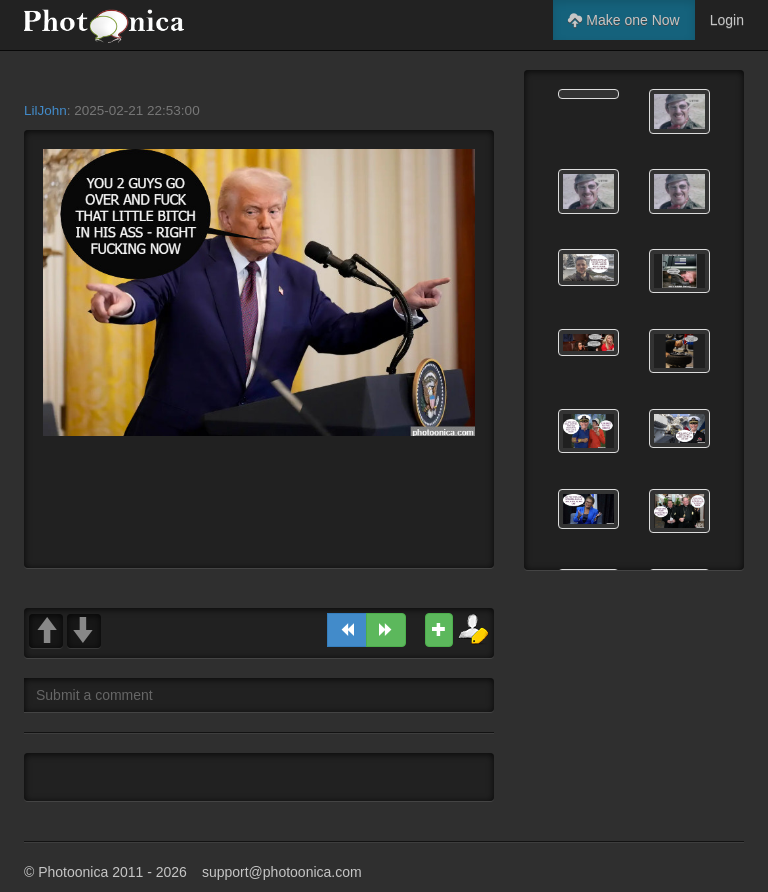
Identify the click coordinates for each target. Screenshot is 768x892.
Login (727, 20)
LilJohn (45, 110)
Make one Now (623, 20)
